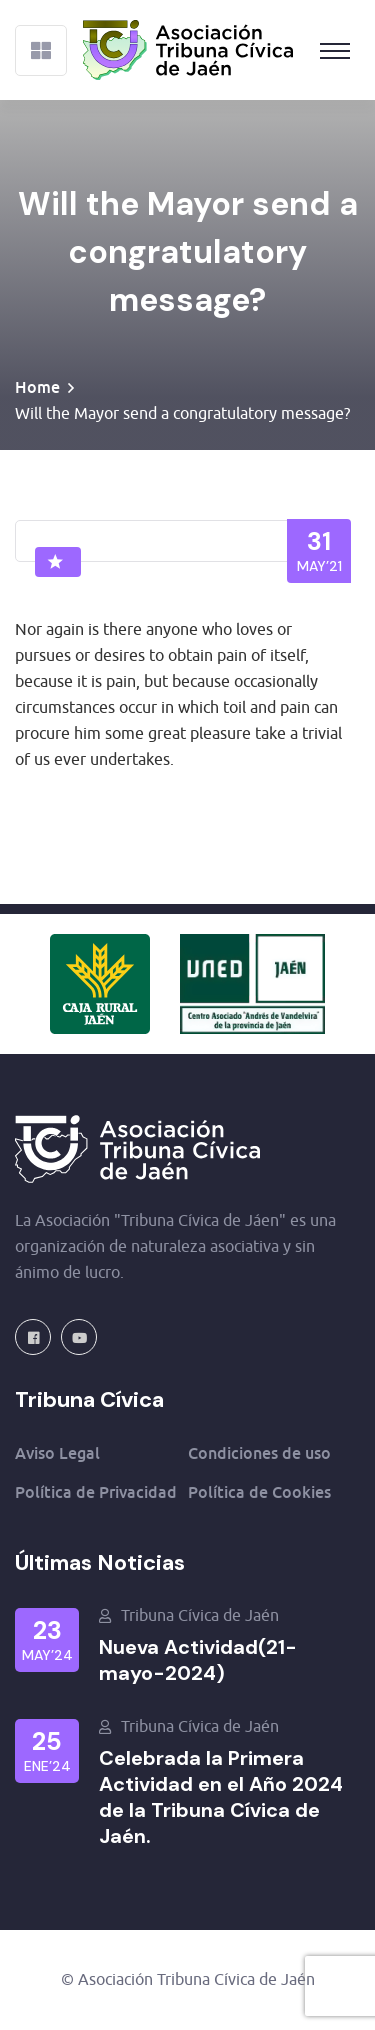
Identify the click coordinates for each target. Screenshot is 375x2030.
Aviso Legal (57, 1453)
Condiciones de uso (259, 1453)
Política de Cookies (259, 1492)
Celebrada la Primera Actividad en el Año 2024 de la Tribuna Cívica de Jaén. (221, 1797)
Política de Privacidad (96, 1492)
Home (37, 387)
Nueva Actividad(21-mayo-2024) (198, 1660)
